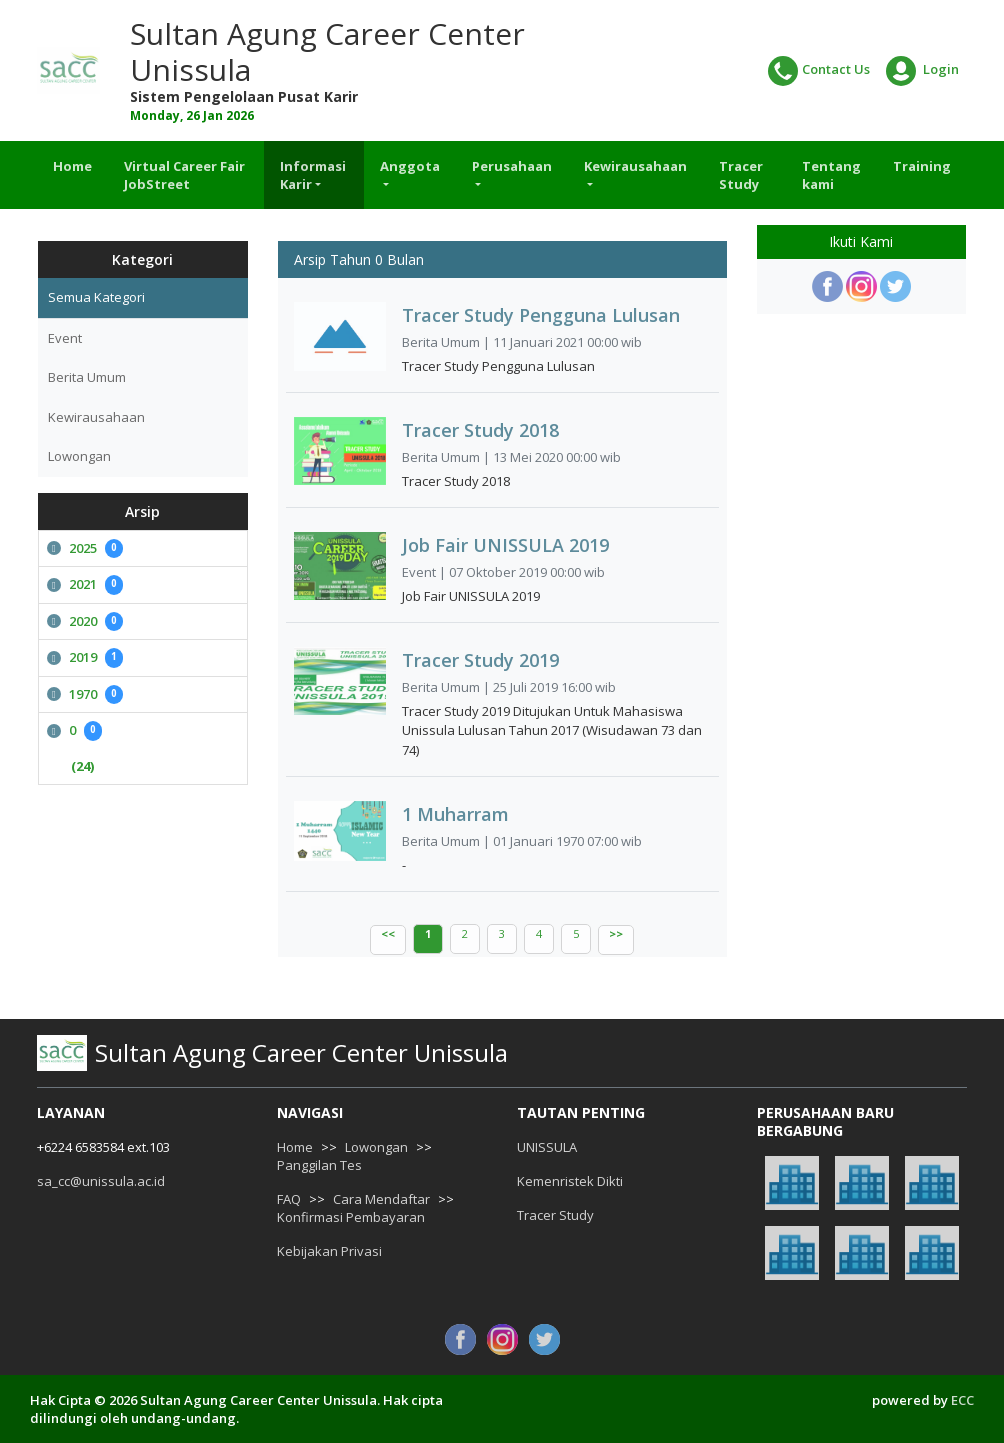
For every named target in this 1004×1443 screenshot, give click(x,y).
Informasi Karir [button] (313, 175)
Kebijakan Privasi (329, 1251)
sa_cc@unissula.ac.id (101, 1181)
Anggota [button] (410, 166)
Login (922, 71)
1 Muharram (455, 814)
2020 (85, 622)
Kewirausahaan (96, 417)
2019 (85, 658)
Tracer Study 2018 (480, 430)
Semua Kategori (96, 297)
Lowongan (79, 456)
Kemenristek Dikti (570, 1181)
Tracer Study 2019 (480, 660)
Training (922, 166)
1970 (85, 695)
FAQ (289, 1199)
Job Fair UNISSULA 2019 (505, 545)
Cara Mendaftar (381, 1199)
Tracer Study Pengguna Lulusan (541, 315)
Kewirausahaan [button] (635, 166)
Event (65, 338)
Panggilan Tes (319, 1165)
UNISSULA (547, 1147)
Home (72, 166)
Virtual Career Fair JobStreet (184, 175)
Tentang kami (831, 175)
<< (388, 933)
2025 (85, 549)
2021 (85, 585)
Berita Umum (87, 377)
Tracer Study (741, 175)
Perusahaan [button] (512, 166)
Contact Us (819, 71)
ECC (962, 1400)
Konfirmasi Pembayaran (351, 1217)
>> (616, 933)
